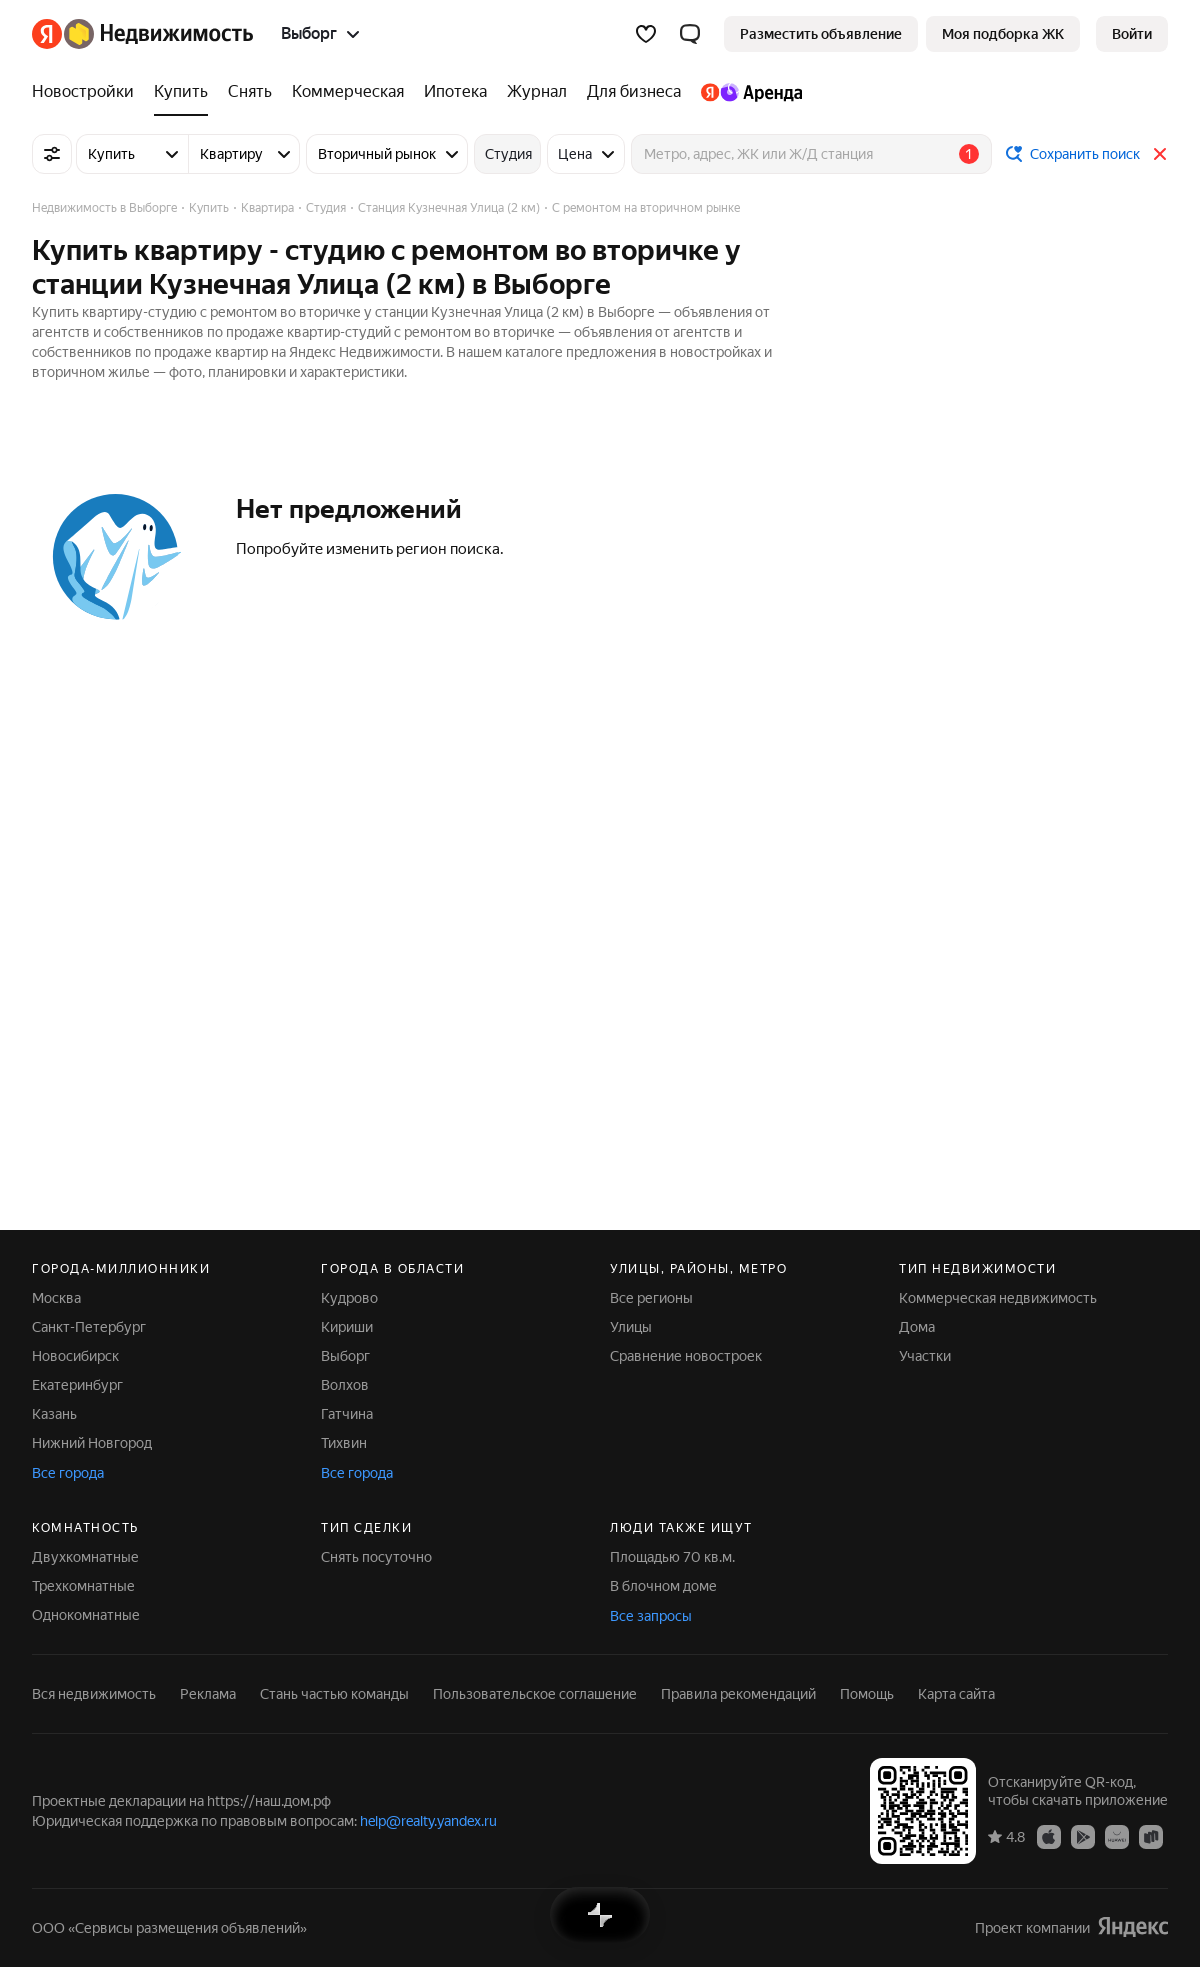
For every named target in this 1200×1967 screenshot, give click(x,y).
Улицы (631, 1327)
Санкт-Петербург (89, 1327)
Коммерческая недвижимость (998, 1298)
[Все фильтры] (52, 154)
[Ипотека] (455, 92)
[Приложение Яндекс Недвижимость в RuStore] (1151, 1836)
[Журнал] (537, 92)
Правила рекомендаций (738, 1694)
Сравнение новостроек (686, 1356)
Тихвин (344, 1443)
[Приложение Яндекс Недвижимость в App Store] (1049, 1836)
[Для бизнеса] (634, 92)
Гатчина (347, 1414)
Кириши (347, 1327)
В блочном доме (663, 1586)
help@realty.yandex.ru (428, 1821)
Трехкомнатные (83, 1586)
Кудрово (349, 1298)
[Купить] (181, 92)
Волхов (345, 1385)
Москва (56, 1298)
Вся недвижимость (94, 1694)
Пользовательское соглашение (535, 1694)
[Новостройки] (88, 92)
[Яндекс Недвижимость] (158, 34)
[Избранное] (646, 34)
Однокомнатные (86, 1615)
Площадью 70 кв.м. (672, 1557)
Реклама (208, 1694)
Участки (925, 1356)
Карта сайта (956, 1694)
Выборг (345, 1356)
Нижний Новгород (92, 1443)
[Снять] (250, 92)
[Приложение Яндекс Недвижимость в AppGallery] (1117, 1836)
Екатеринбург (77, 1385)
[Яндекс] (47, 34)
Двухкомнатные (85, 1557)
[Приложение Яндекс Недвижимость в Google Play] (1083, 1836)
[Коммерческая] (348, 92)
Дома (917, 1327)
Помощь (867, 1694)
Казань (54, 1414)
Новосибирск (75, 1356)
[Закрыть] (1160, 154)
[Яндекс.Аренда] (746, 92)
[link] (1132, 34)
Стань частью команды (334, 1694)
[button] (690, 34)
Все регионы (651, 1298)
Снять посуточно (376, 1557)
